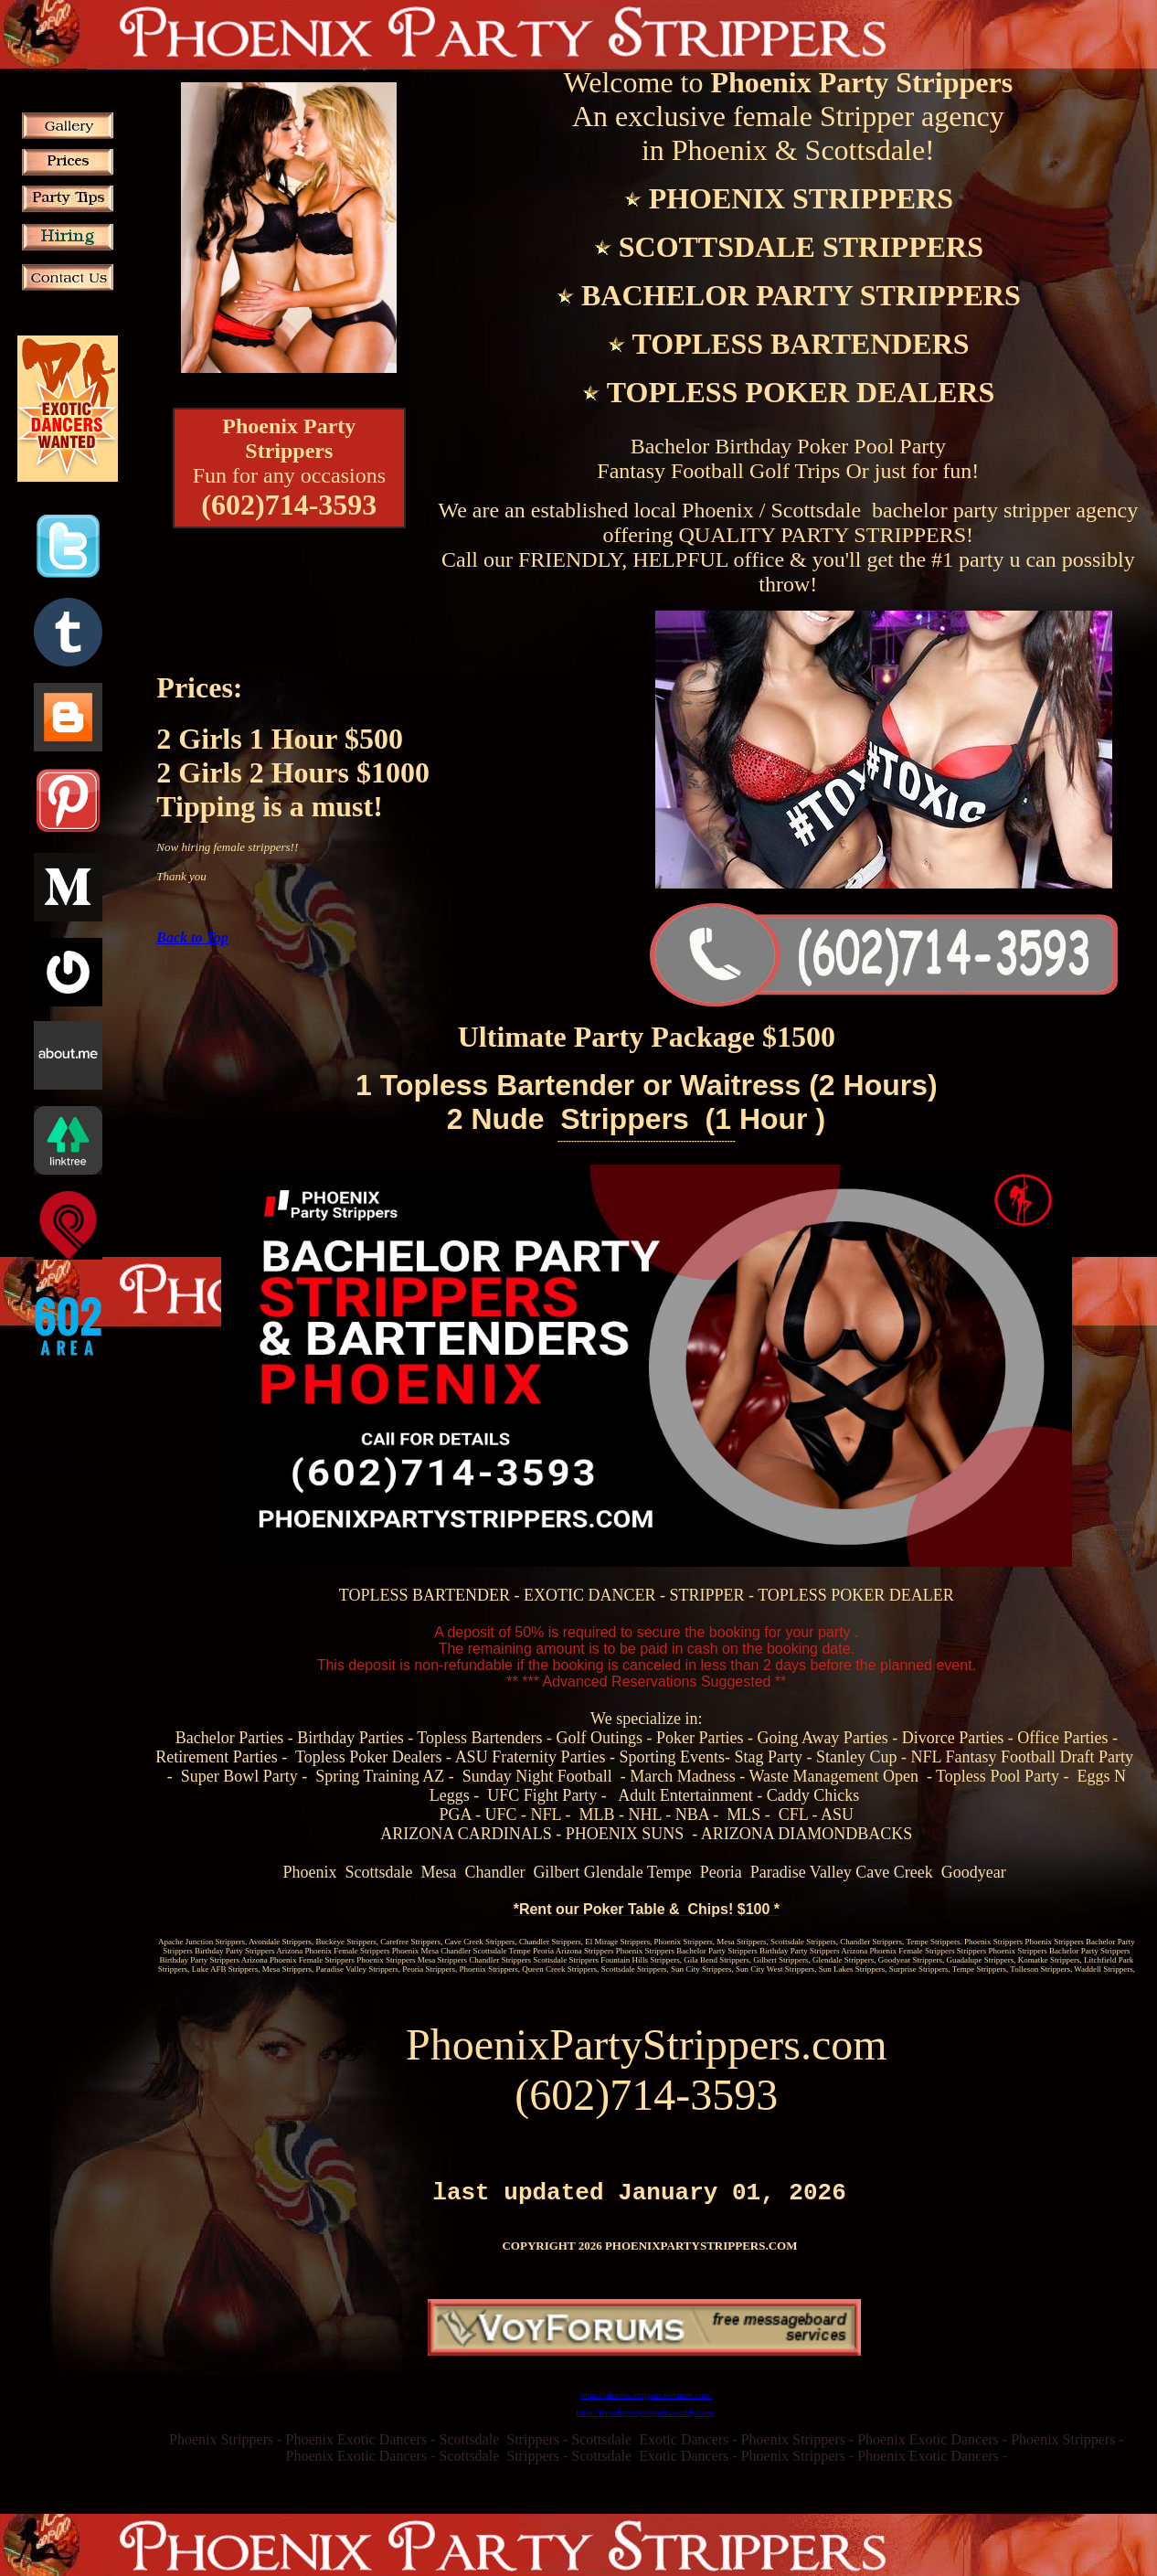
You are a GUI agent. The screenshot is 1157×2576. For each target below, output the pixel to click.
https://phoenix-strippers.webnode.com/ (646, 2400)
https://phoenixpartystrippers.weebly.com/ (646, 2417)
